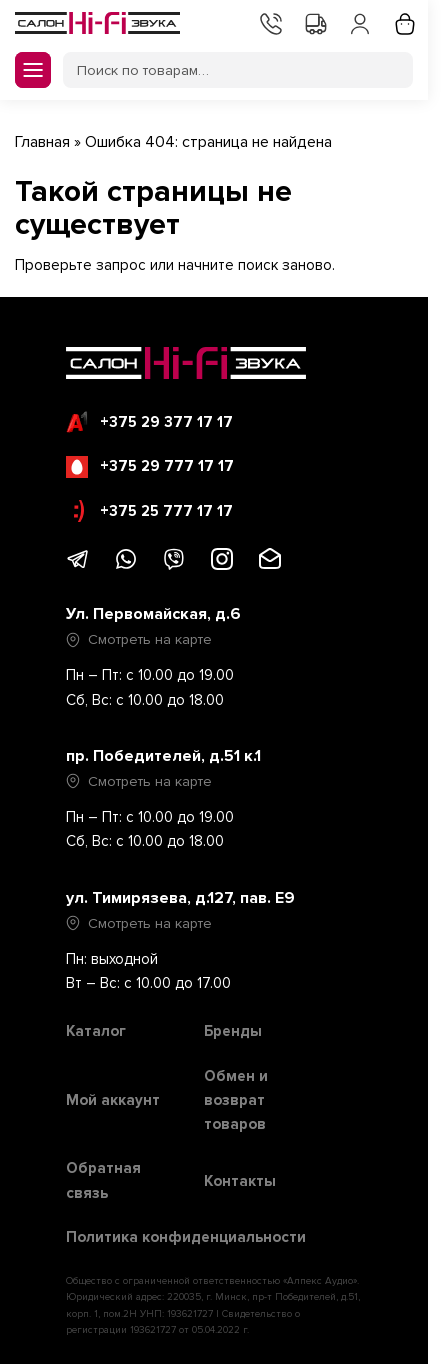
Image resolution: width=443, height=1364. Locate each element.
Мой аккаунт (358, 22)
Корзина (403, 22)
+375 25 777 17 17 (153, 511)
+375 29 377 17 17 (149, 422)
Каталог (96, 1031)
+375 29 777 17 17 (150, 467)
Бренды (233, 1031)
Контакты (269, 22)
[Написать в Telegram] (78, 566)
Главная (42, 142)
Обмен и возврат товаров (236, 1100)
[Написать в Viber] (174, 566)
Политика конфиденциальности (186, 1237)
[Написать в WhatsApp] (126, 566)
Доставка (314, 22)
